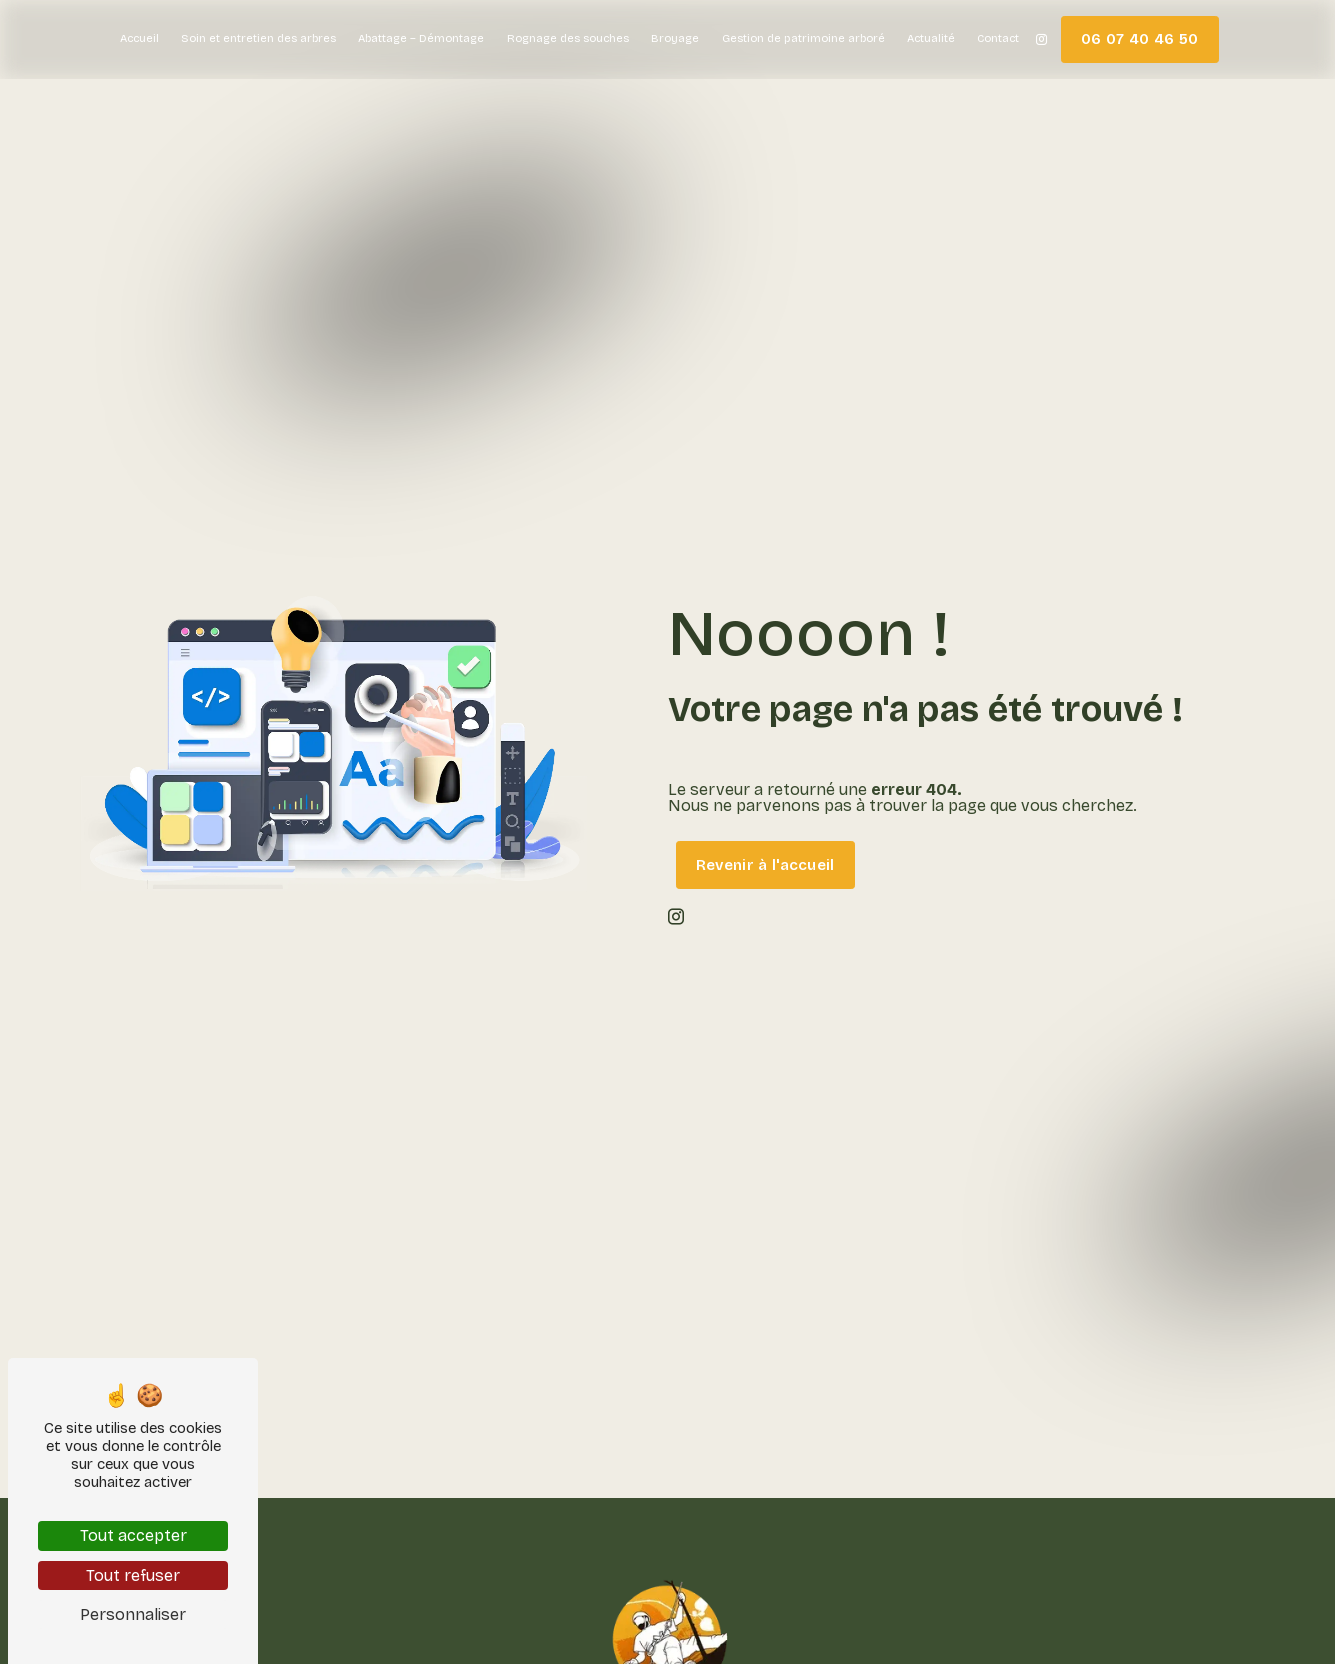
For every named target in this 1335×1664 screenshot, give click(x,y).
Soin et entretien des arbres (258, 38)
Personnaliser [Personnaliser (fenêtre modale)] (133, 1614)
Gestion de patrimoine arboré (803, 38)
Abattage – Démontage (421, 38)
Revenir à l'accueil (765, 865)
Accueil (139, 38)
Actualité (931, 38)
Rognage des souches (568, 38)
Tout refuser (133, 1575)
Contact (998, 38)
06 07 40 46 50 (1139, 39)
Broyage (675, 38)
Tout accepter (133, 1535)
